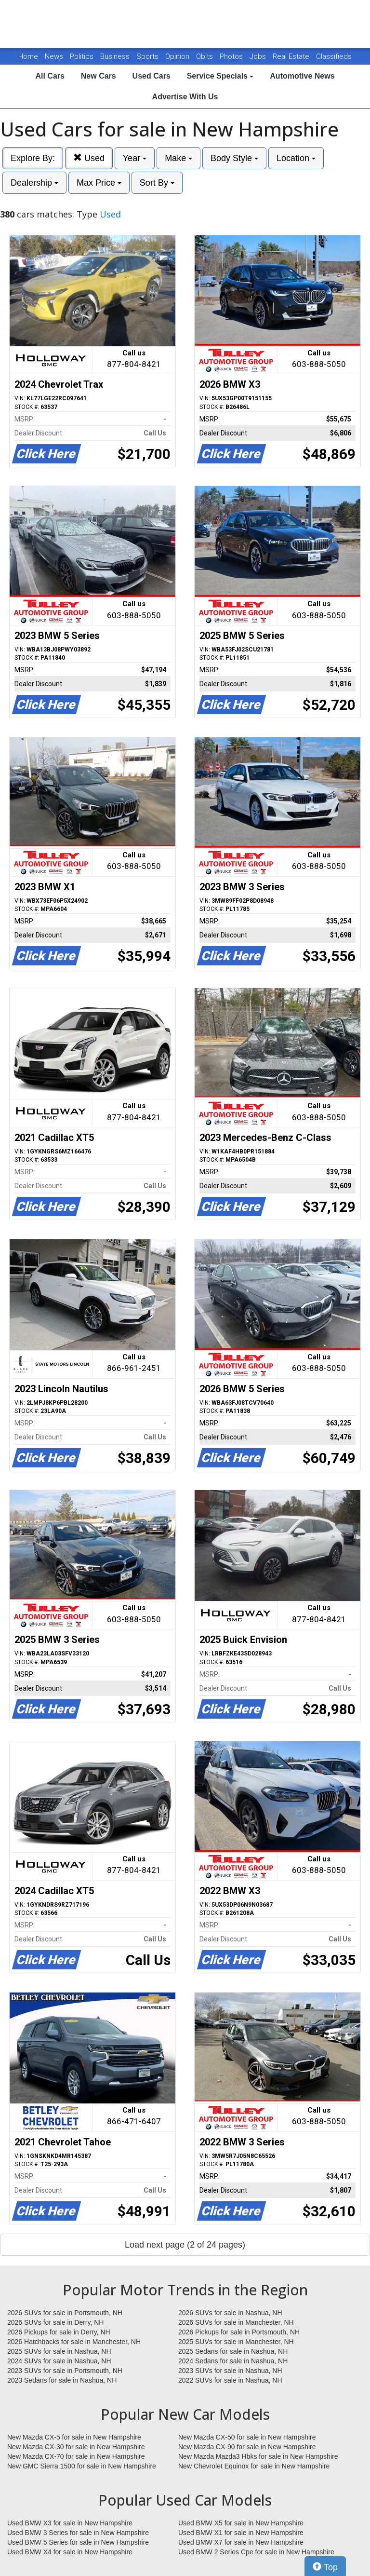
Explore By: (33, 158)
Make (178, 158)
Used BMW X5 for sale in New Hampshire (241, 2523)
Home (28, 56)
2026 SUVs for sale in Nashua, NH (230, 2313)
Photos (232, 56)
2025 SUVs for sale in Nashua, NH (59, 2351)
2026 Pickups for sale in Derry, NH (58, 2332)
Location (296, 158)
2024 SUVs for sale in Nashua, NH (59, 2361)
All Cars (49, 76)
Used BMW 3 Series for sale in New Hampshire (78, 2532)
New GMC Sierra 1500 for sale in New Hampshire (81, 2466)
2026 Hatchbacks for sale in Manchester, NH (74, 2342)
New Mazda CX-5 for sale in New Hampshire (74, 2437)
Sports (148, 56)
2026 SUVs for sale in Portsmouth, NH (64, 2313)
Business (116, 56)
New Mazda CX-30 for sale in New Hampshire (76, 2447)
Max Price (99, 183)
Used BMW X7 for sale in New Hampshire (241, 2542)
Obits (205, 56)
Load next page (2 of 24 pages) (185, 2245)
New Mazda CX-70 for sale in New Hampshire (76, 2456)
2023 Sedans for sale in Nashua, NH (62, 2380)
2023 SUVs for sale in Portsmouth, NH (64, 2370)
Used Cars (151, 76)
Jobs (259, 56)
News (54, 56)
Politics (81, 56)
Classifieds (334, 56)
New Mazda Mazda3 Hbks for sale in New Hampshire (258, 2456)
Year (134, 158)
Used (89, 158)
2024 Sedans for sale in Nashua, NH (233, 2361)
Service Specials (220, 76)
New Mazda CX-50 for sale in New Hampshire (247, 2437)
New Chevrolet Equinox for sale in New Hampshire (254, 2466)
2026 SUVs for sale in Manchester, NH (236, 2322)
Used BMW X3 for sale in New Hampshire (69, 2523)
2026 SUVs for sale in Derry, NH (55, 2322)
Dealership (34, 183)
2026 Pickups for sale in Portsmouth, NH (239, 2332)
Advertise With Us (185, 97)
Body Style (234, 158)
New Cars (98, 76)
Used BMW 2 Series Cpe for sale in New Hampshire (256, 2552)
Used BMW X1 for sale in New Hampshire (241, 2532)
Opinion (178, 56)
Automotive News (302, 76)
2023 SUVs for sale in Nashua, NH (230, 2370)
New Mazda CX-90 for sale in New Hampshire (247, 2447)
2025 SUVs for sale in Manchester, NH (236, 2342)
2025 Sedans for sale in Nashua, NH (233, 2351)
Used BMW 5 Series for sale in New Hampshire (78, 2542)
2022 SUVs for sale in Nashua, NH (230, 2380)
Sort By (157, 183)
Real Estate (292, 56)
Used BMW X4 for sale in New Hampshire (69, 2552)
